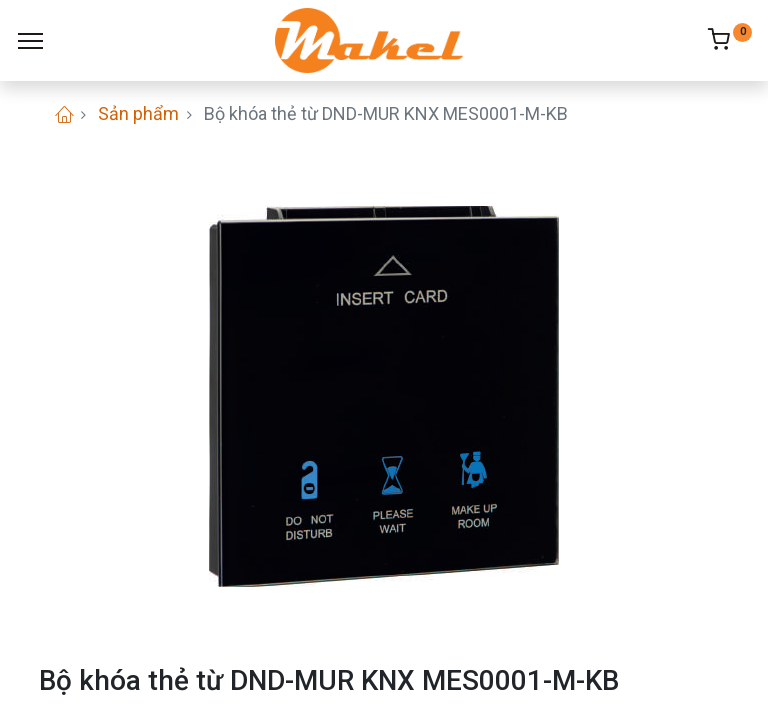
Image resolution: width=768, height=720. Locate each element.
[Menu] (30, 41)
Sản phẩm (138, 113)
